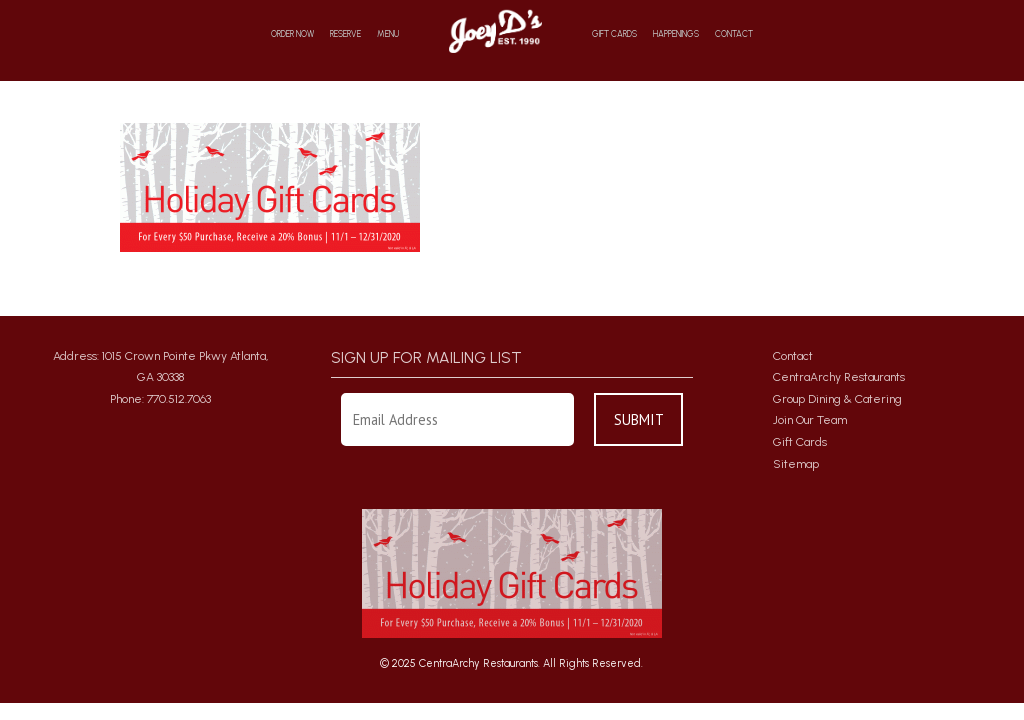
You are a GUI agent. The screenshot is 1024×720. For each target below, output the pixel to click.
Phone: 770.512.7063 (160, 399)
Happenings (676, 34)
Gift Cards (614, 34)
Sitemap (796, 464)
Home (495, 30)
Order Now (292, 34)
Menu (388, 34)
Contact (734, 34)
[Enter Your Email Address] (457, 419)
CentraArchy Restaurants (839, 377)
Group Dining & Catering (837, 399)
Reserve (345, 34)
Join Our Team (810, 420)
